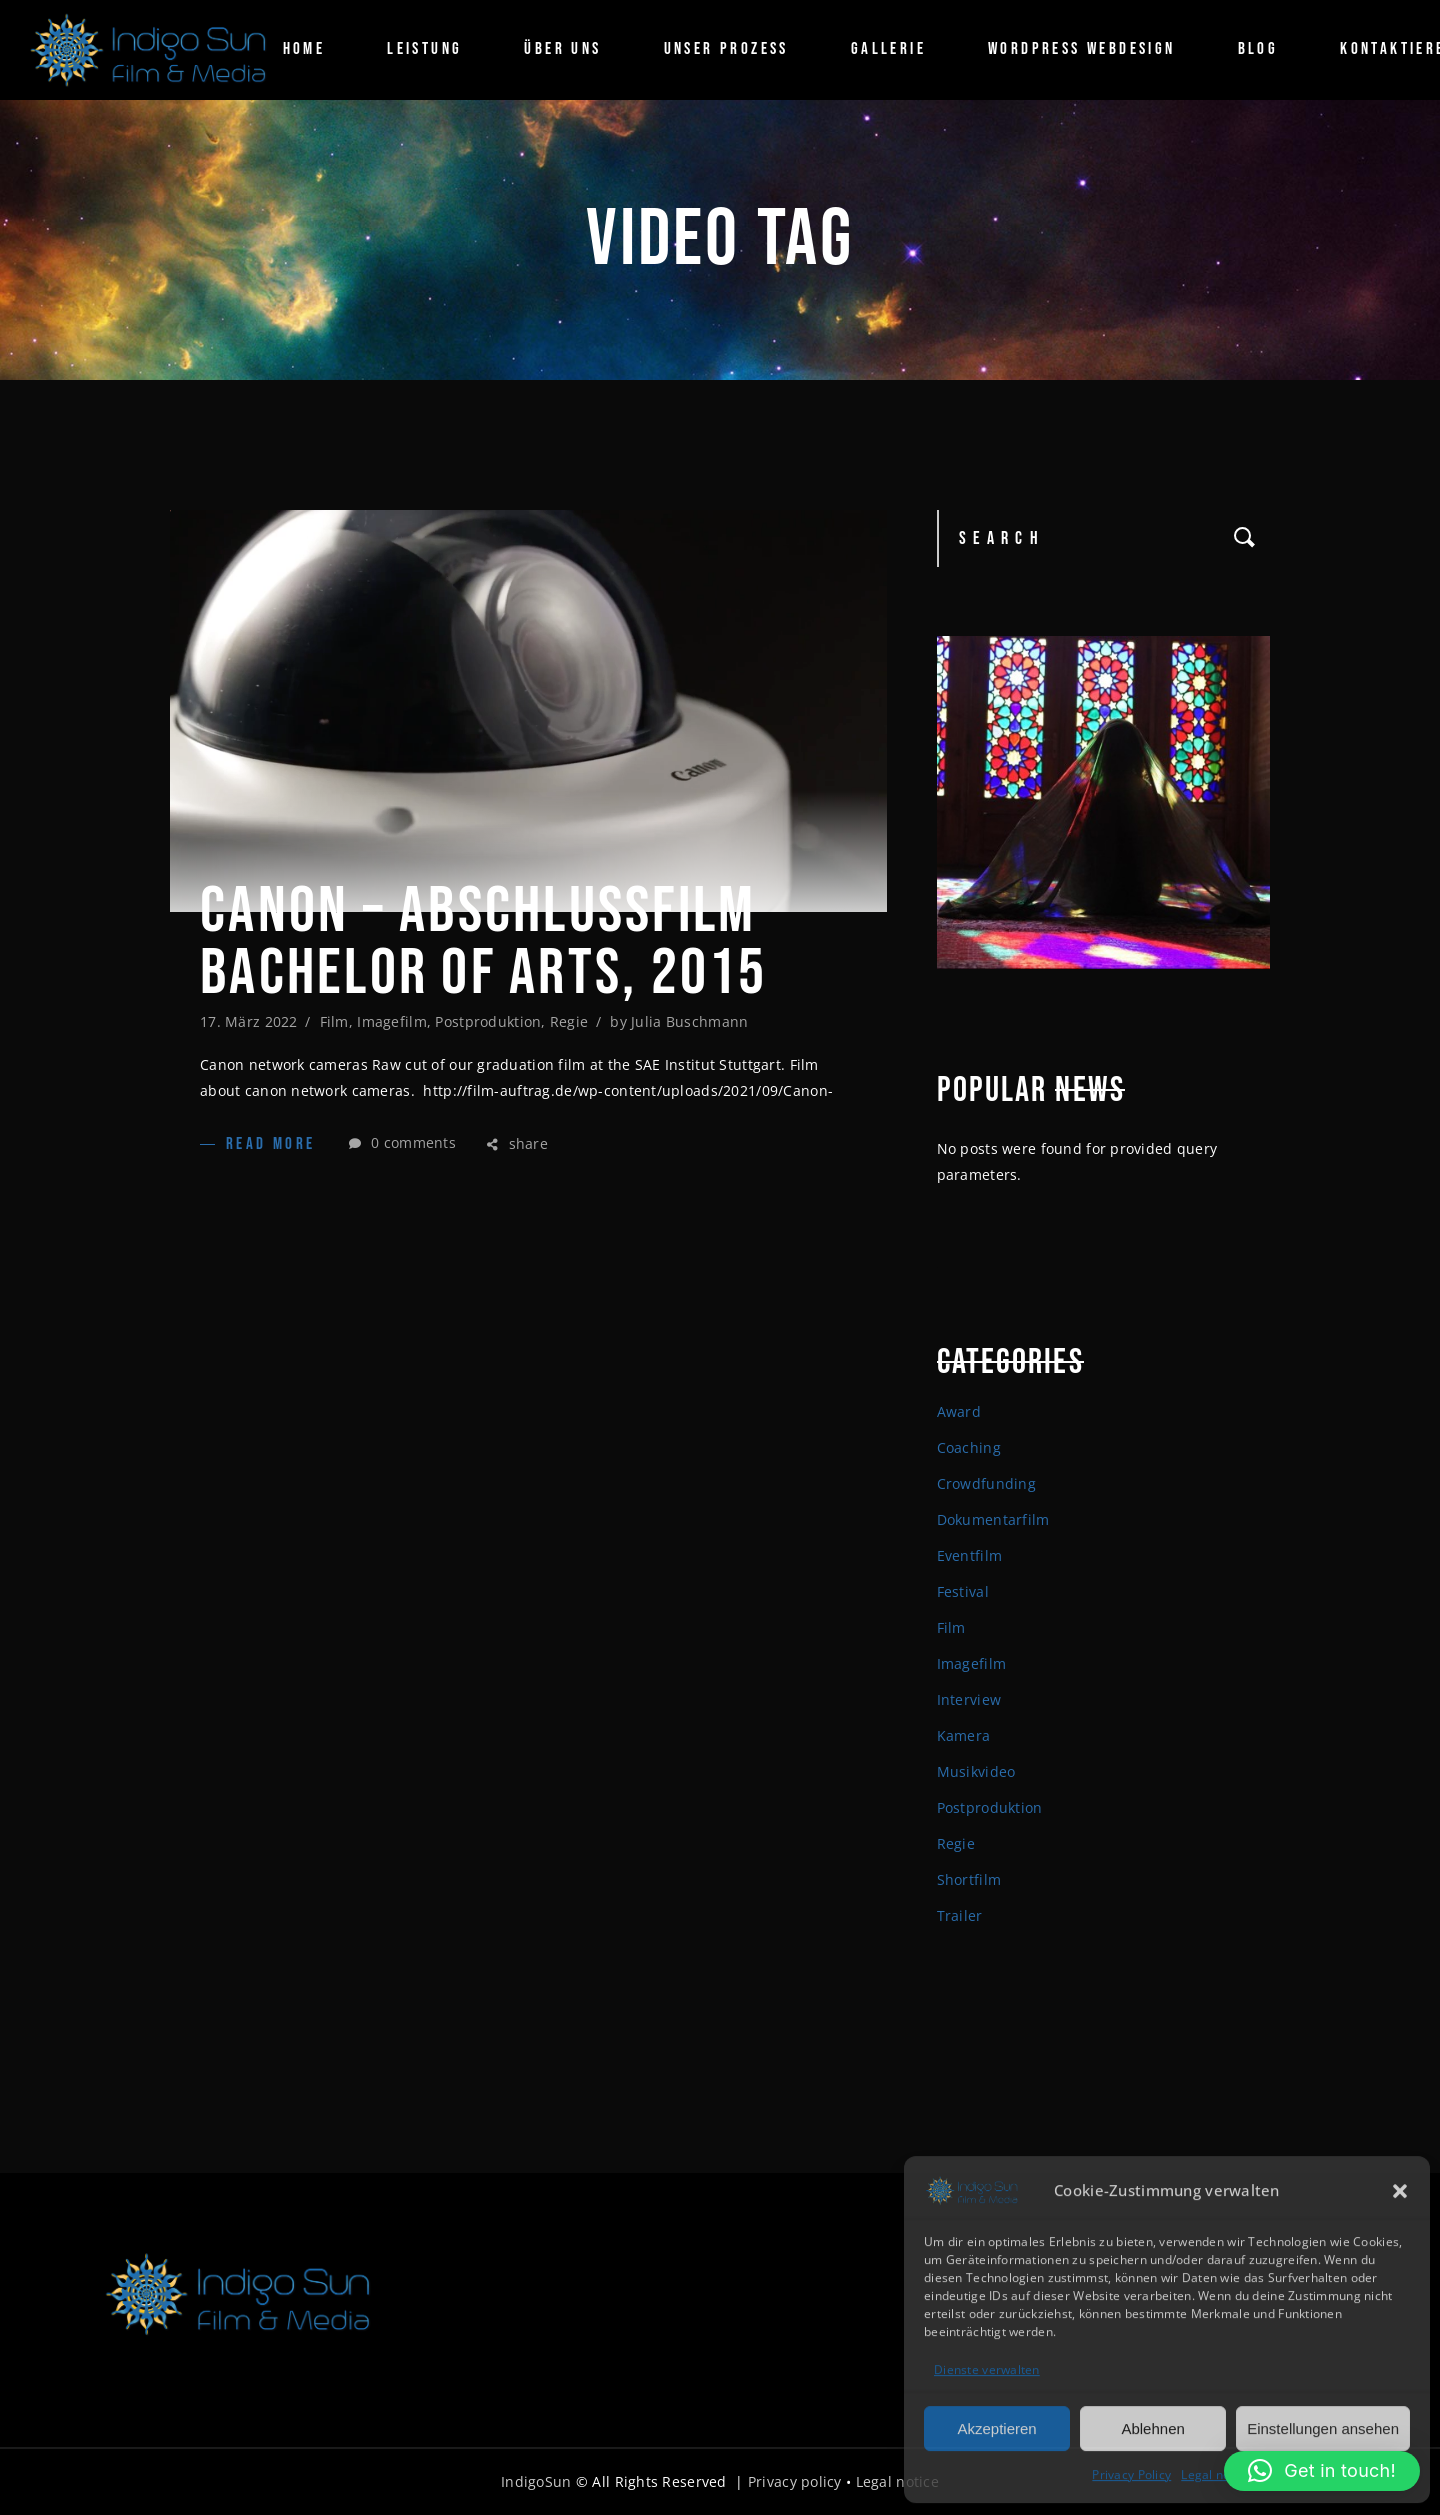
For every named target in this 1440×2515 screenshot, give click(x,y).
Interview (969, 1699)
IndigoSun (536, 2481)
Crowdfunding (986, 1483)
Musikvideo (976, 1771)
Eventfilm (970, 1555)
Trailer (960, 1915)
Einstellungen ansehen (1323, 2426)
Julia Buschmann (689, 1021)
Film (334, 1021)
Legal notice (1216, 2473)
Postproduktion (488, 1021)
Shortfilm (969, 1879)
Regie (569, 1021)
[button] (1400, 2189)
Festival (963, 1591)
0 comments (402, 1142)
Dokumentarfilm (993, 1519)
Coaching (969, 1447)
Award (959, 1411)
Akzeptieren (996, 2426)
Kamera (964, 1735)
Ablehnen (1152, 2426)
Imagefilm (392, 1021)
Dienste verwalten (987, 2368)
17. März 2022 (249, 1021)
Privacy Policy (1131, 2473)
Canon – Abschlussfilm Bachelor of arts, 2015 (484, 943)
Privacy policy (795, 2481)
